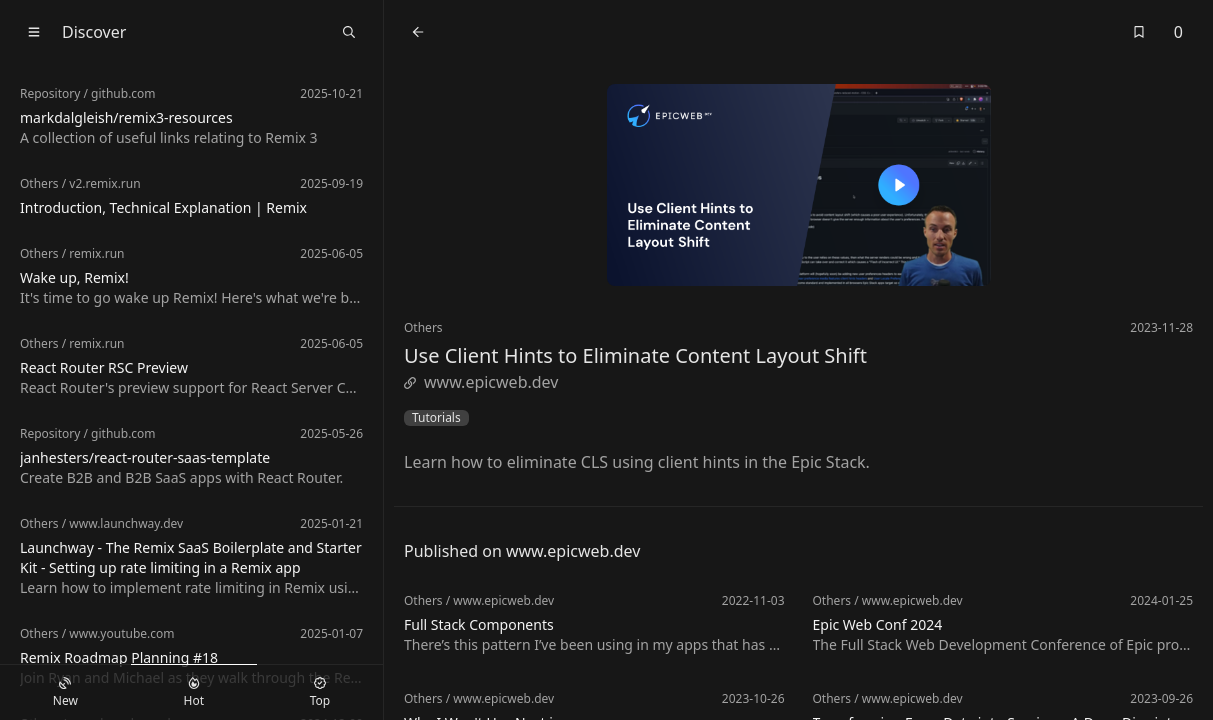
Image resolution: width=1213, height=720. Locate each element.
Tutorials (436, 418)
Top (320, 693)
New (65, 693)
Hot (194, 693)
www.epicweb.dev (481, 382)
